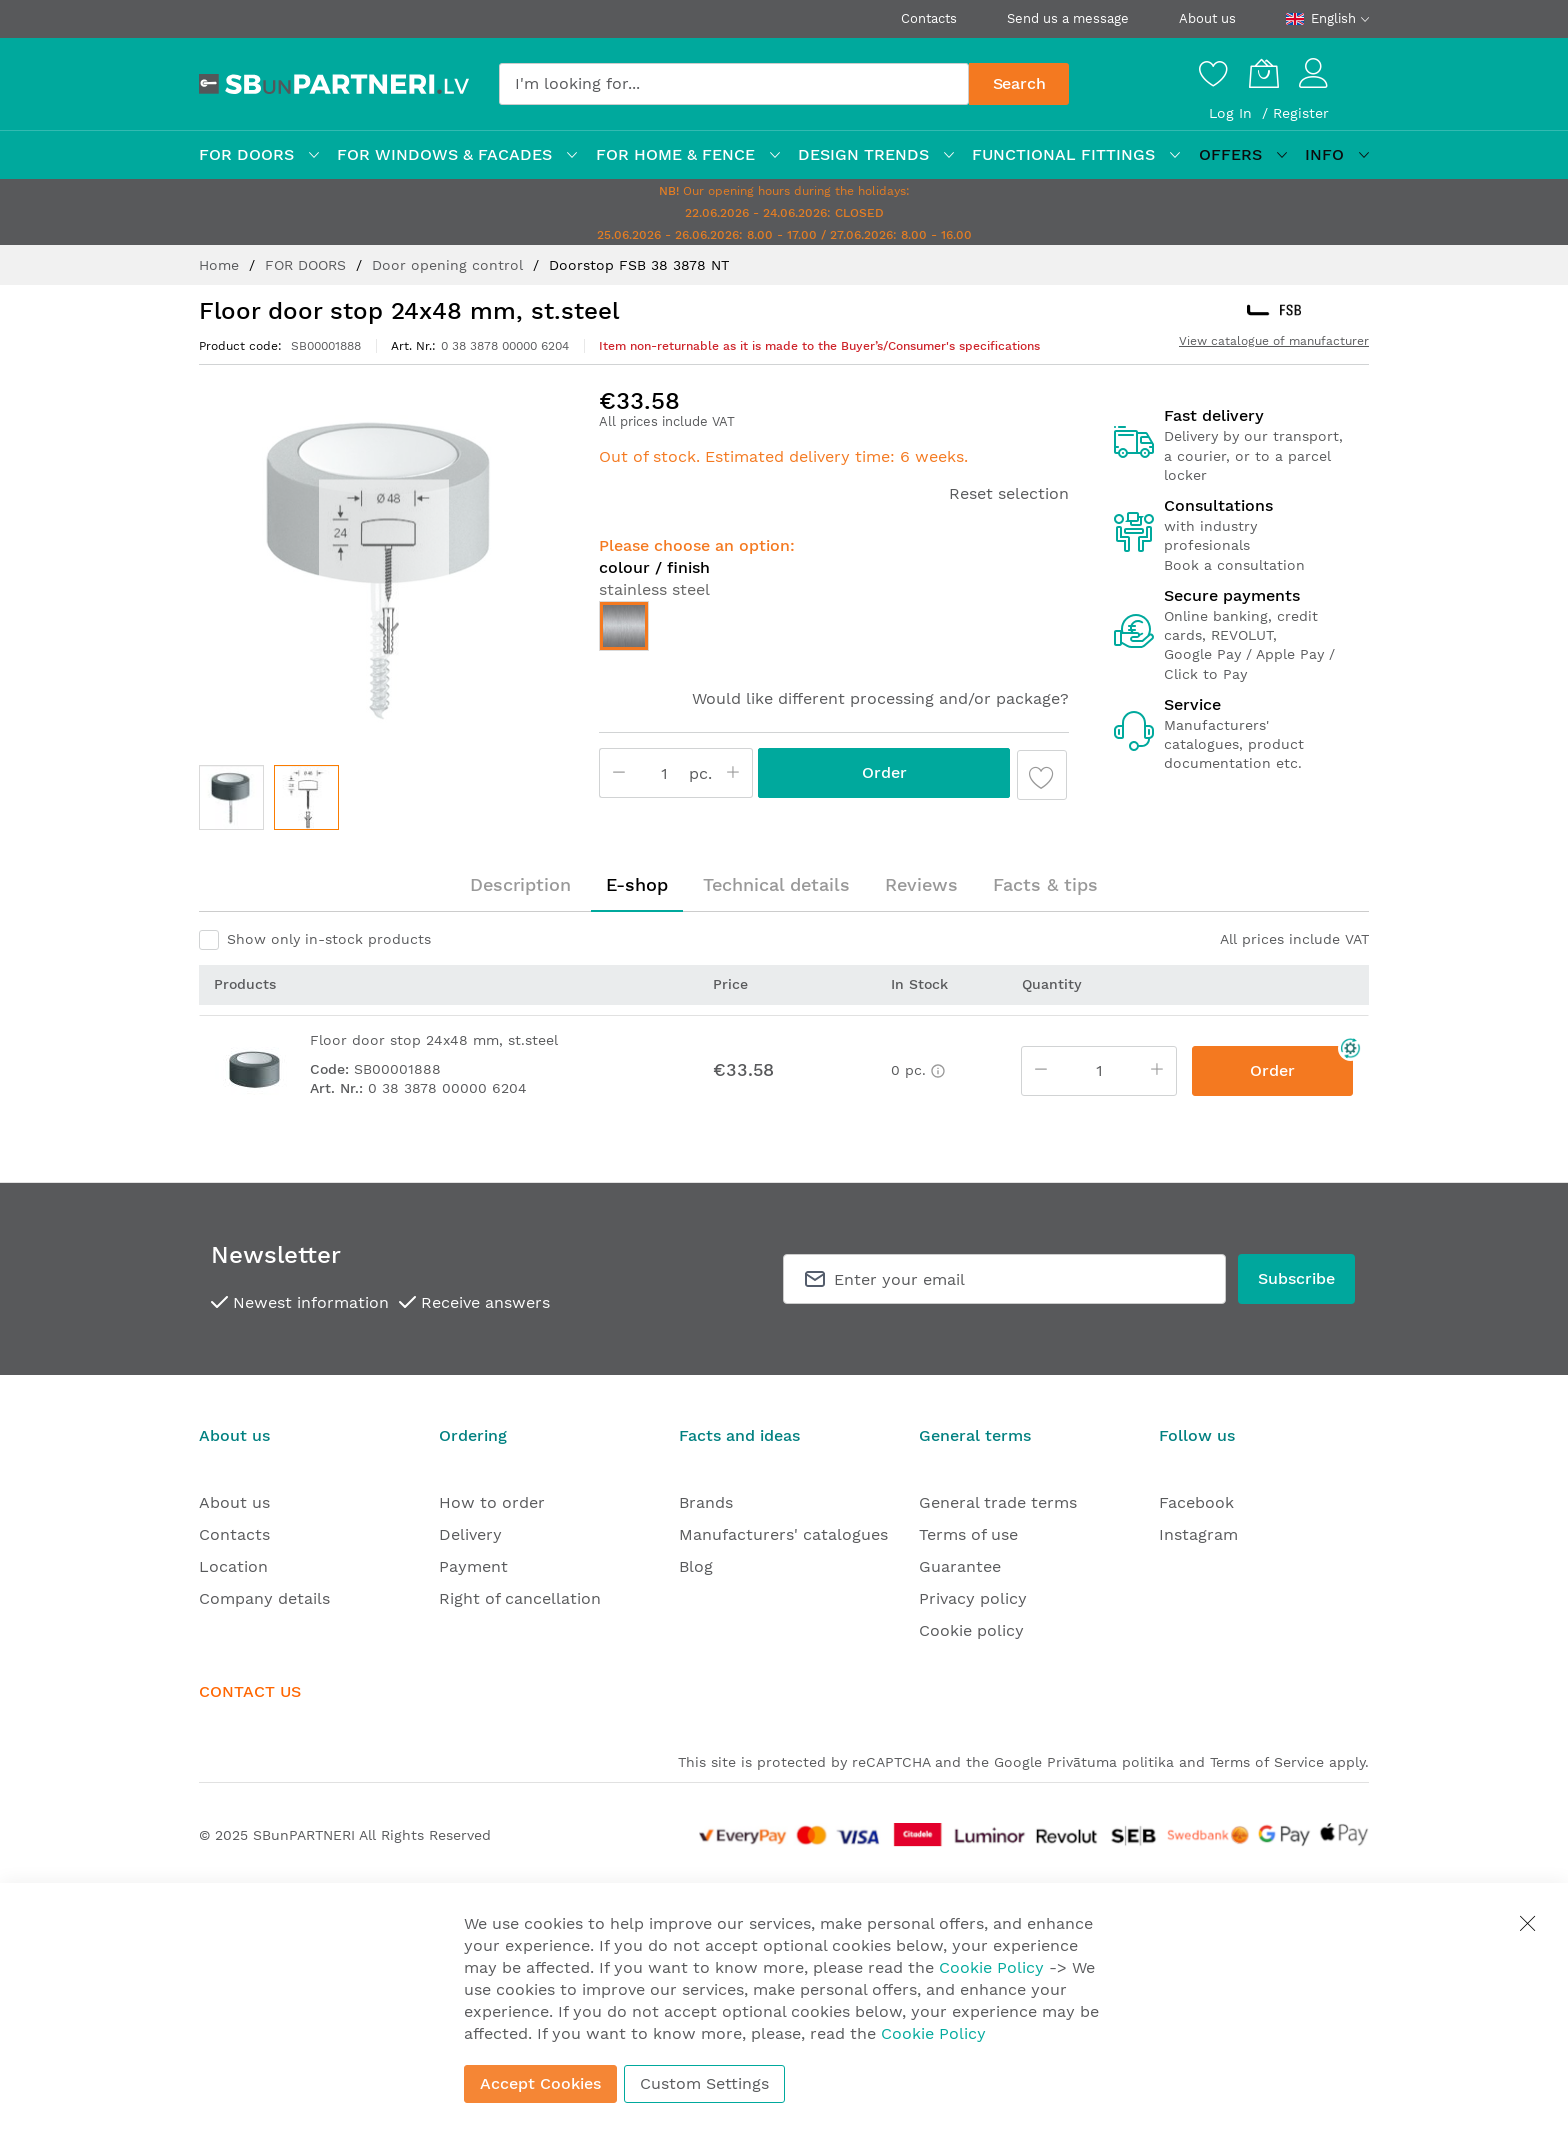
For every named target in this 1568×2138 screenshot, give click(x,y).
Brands (706, 1502)
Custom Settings (704, 2083)
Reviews (921, 884)
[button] (306, 797)
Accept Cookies (540, 2083)
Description (520, 884)
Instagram (1198, 1534)
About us (1207, 18)
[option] (624, 626)
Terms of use (968, 1534)
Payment (473, 1566)
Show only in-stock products (329, 939)
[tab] (520, 885)
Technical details (776, 884)
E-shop (637, 884)
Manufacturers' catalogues (783, 1534)
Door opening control (450, 265)
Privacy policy (973, 1598)
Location (233, 1566)
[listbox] (834, 631)
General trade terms (998, 1502)
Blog (696, 1566)
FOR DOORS (308, 265)
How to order (492, 1502)
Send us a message (1068, 18)
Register (1301, 113)
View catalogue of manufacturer (1274, 341)
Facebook (1196, 1502)
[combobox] (734, 84)
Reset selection (1009, 493)
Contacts (929, 18)
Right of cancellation (520, 1598)
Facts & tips (1045, 884)
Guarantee (960, 1566)
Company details (264, 1598)
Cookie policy (971, 1630)
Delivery (470, 1534)
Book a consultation (1234, 565)
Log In (1233, 113)
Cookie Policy (991, 1967)
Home (221, 265)
